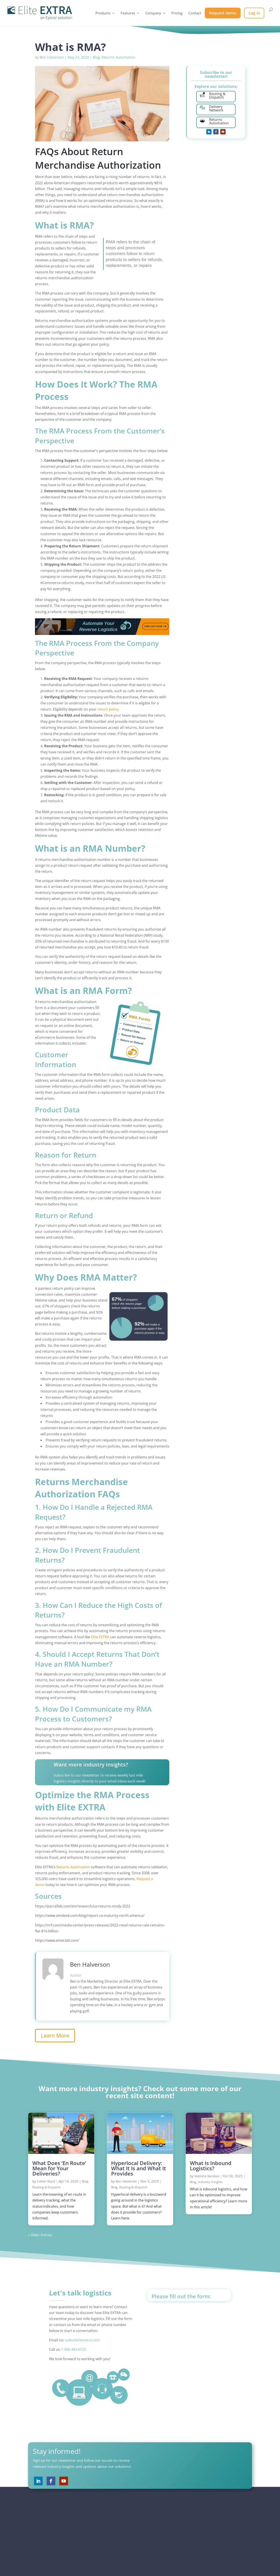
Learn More (55, 2035)
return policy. (108, 709)
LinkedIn (223, 2510)
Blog (96, 57)
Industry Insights (210, 2182)
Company (153, 14)
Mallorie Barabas (206, 2176)
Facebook (224, 2518)
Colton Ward (46, 2181)
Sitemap (223, 2542)
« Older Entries (40, 2235)
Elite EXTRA (100, 1637)
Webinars (129, 2526)
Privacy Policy (180, 2558)
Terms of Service (182, 2550)
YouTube (223, 2526)
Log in (79, 2537)
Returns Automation (118, 57)
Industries (177, 2518)
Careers (175, 2534)
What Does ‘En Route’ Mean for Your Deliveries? (59, 2168)
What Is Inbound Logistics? (210, 2165)
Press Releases (133, 2542)
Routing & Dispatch (46, 2187)
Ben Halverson (52, 57)
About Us (177, 2510)
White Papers (132, 2518)
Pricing (177, 14)
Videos (127, 2534)
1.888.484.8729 (73, 2349)
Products (102, 14)
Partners (176, 2526)
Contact (194, 14)
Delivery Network (88, 2518)
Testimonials (179, 2542)
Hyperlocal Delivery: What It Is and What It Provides (138, 2168)
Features (128, 14)
